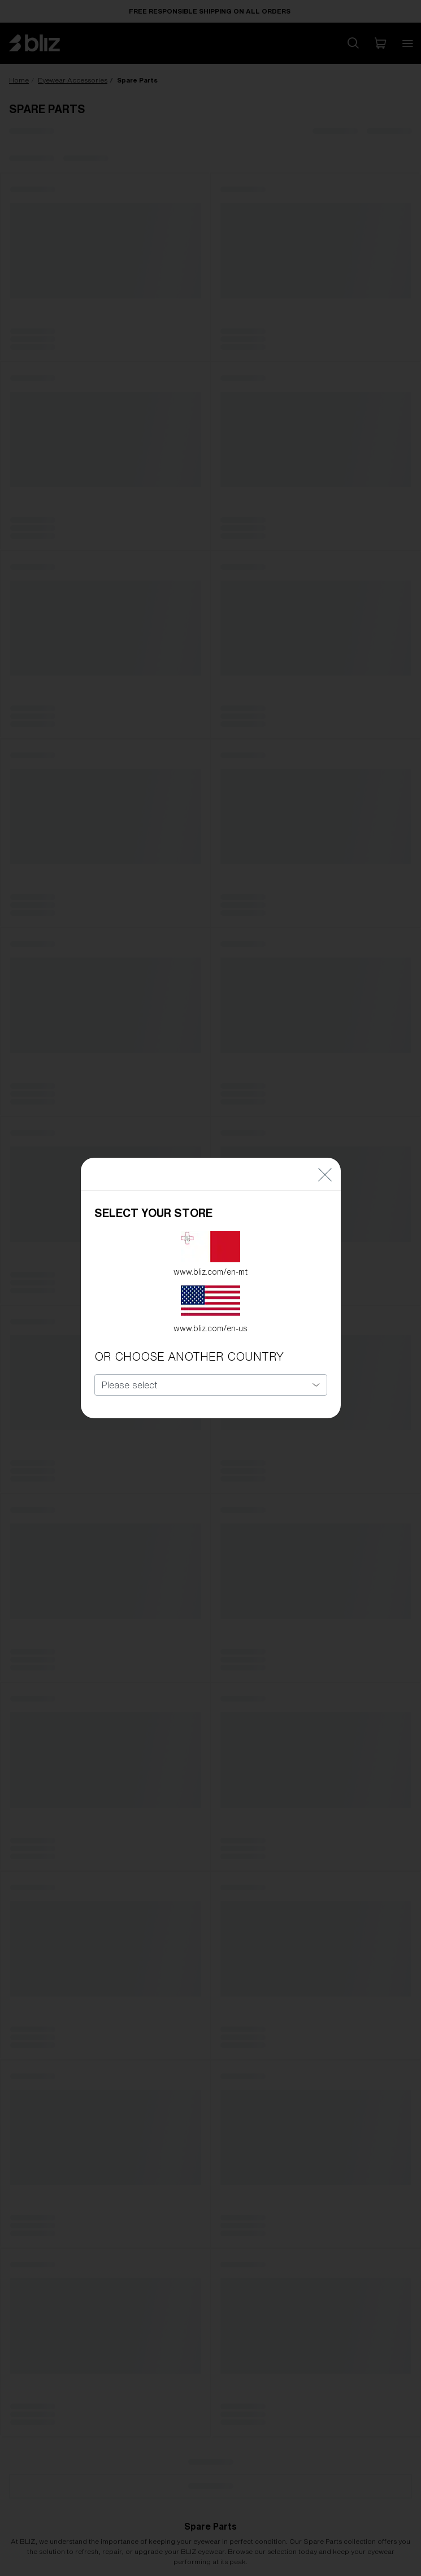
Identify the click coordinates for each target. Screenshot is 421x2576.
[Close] (325, 1157)
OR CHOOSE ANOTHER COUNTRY (189, 1340)
